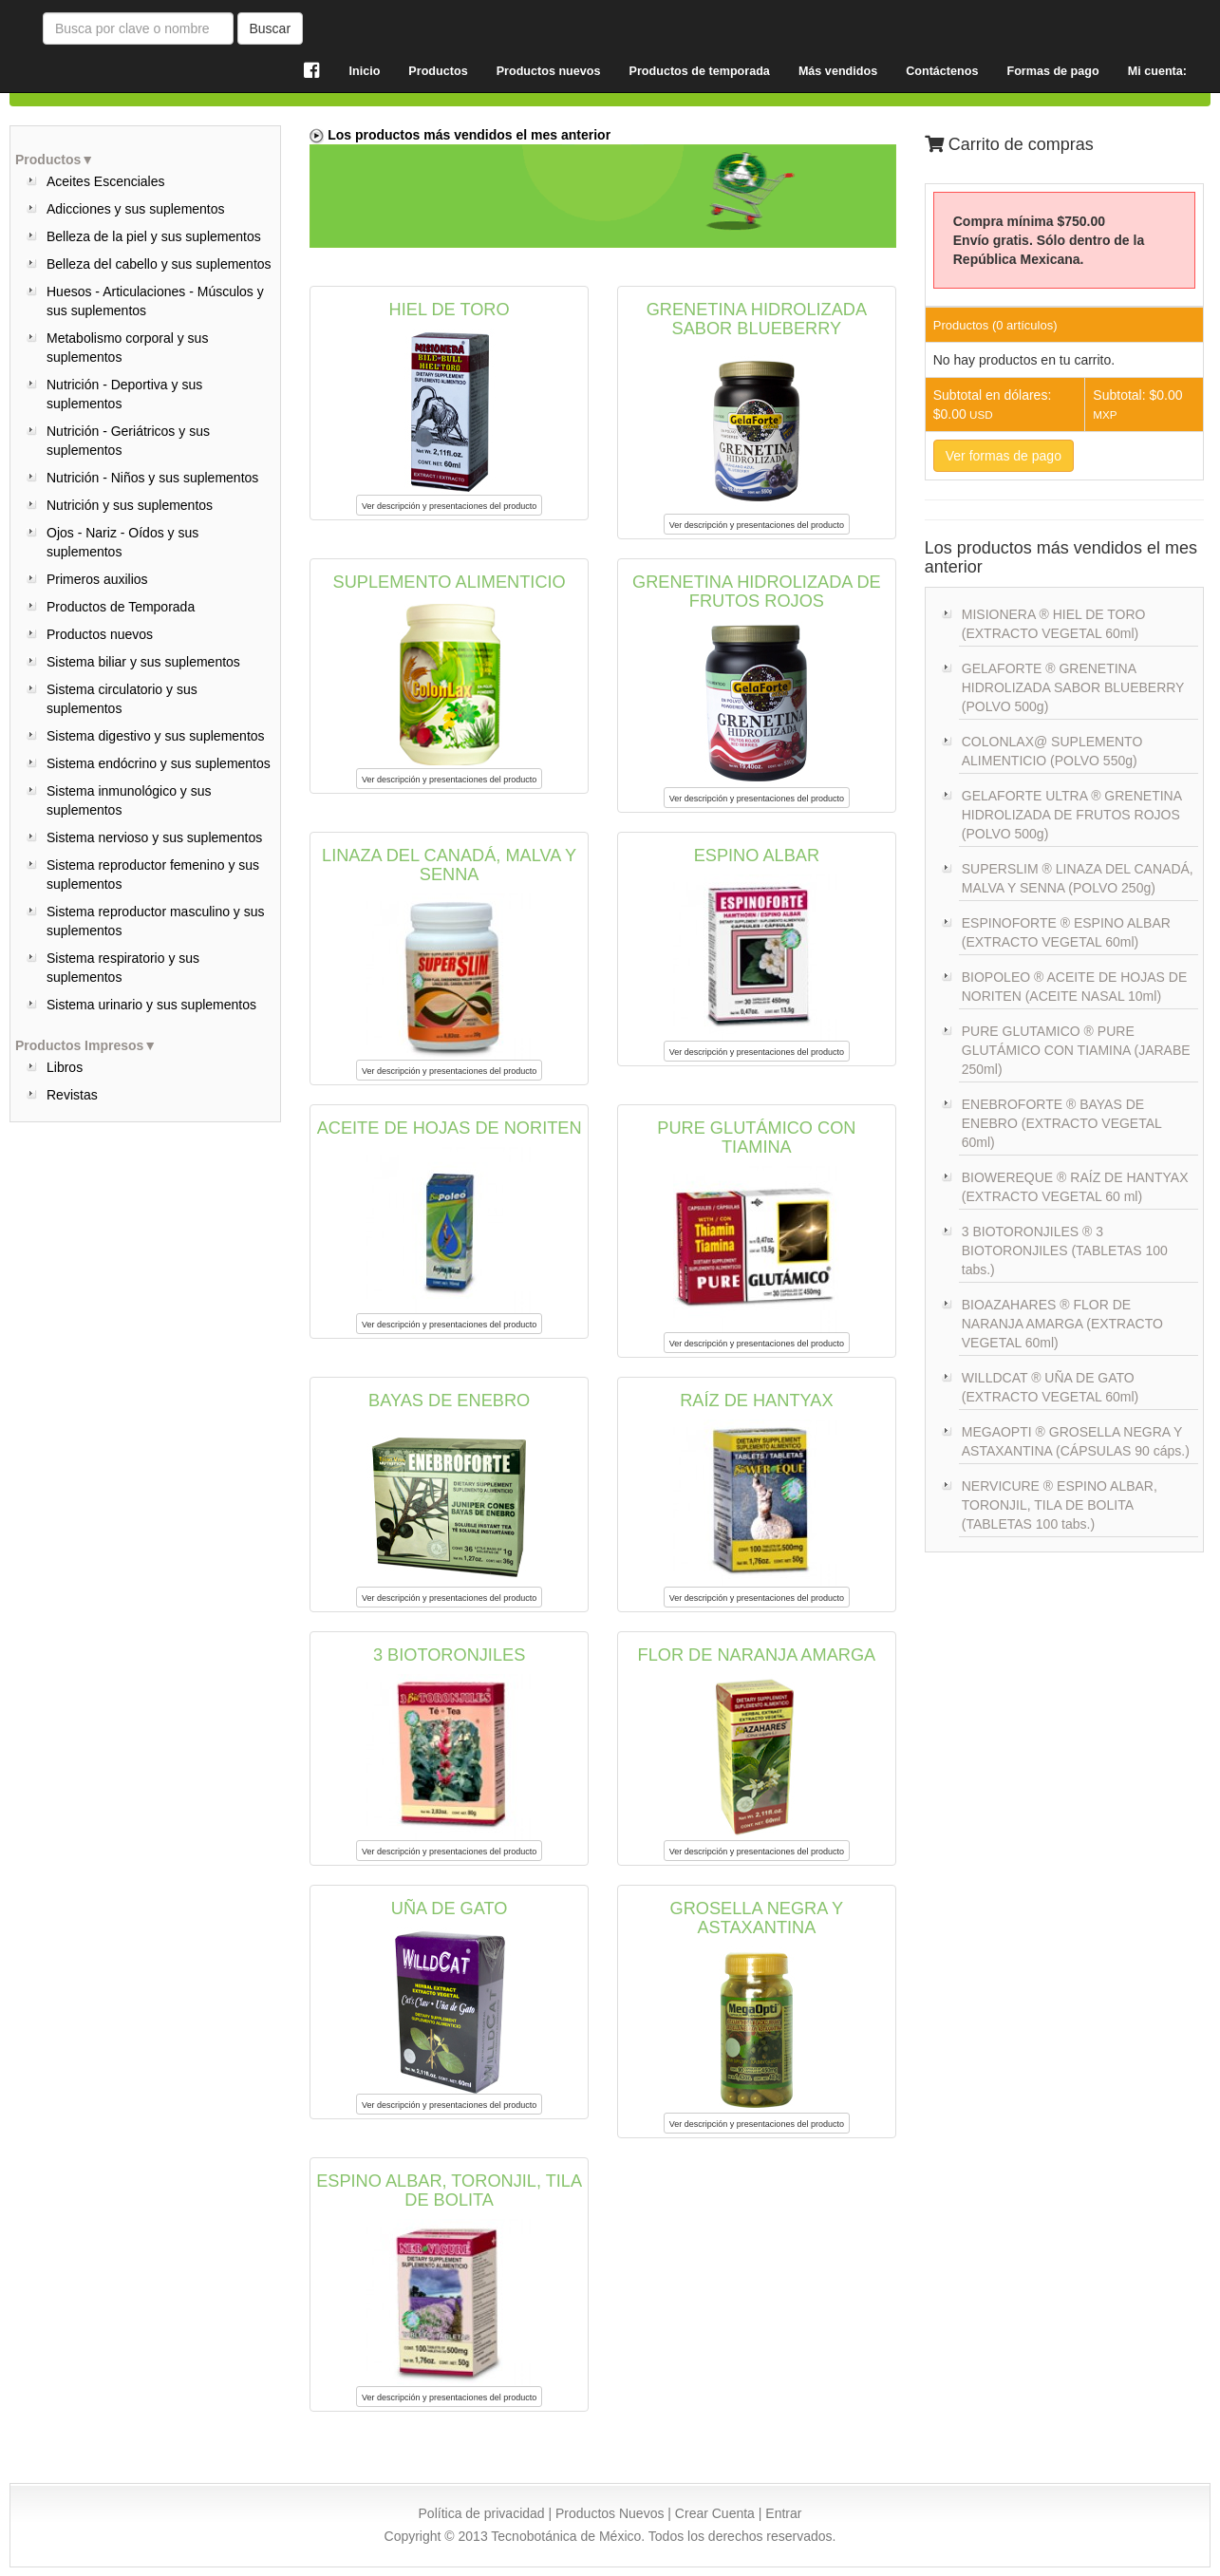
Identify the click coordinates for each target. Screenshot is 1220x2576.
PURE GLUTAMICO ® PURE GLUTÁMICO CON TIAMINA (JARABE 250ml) (1076, 1050)
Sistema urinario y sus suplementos (151, 1004)
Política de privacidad (482, 2513)
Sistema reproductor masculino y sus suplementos (156, 921)
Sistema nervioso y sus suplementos (154, 837)
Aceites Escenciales (106, 181)
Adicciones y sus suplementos (136, 208)
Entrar (783, 2513)
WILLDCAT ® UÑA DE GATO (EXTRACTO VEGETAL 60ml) (1050, 1387)
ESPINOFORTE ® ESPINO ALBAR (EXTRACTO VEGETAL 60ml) (1066, 932)
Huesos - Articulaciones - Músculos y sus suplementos (155, 301)
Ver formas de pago (1003, 455)
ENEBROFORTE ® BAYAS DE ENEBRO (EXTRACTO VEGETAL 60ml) (1062, 1123)
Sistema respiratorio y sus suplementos (123, 967)
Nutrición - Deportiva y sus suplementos (124, 394)
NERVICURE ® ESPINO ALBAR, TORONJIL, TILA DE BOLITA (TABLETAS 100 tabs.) (1059, 1505)
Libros (65, 1067)
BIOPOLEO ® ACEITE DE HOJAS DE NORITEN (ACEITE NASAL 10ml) (1075, 986)
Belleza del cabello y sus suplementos (159, 264)
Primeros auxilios (97, 579)
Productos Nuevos (609, 2513)
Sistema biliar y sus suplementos (143, 661)
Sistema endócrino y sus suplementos (159, 763)
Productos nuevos (100, 634)
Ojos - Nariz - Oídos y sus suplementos (122, 542)
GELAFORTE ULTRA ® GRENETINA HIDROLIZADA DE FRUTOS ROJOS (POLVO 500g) (1072, 814)
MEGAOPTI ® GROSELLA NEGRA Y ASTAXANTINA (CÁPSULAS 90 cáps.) (1076, 1441)
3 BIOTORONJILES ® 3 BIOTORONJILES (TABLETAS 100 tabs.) (1065, 1250)
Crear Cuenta (715, 2513)
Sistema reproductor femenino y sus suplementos (153, 874)
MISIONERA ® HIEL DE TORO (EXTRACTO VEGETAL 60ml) (1054, 624)
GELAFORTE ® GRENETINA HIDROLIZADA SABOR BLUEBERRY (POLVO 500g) (1073, 687)
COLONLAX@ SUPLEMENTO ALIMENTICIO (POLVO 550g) (1052, 751)
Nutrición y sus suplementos (130, 505)
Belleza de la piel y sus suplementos (154, 236)
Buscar (270, 28)
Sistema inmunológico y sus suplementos (129, 800)
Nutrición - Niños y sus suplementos (152, 477)
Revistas (72, 1094)
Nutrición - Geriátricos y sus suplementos (128, 440)
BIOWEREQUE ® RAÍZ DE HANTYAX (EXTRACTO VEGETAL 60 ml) (1075, 1187)
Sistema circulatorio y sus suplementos (122, 699)
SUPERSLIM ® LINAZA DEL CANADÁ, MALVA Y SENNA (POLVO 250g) (1077, 878)
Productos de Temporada (121, 606)
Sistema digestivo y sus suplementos (156, 735)
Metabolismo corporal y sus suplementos (127, 347)
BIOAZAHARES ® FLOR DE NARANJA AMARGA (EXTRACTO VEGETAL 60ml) (1062, 1323)
